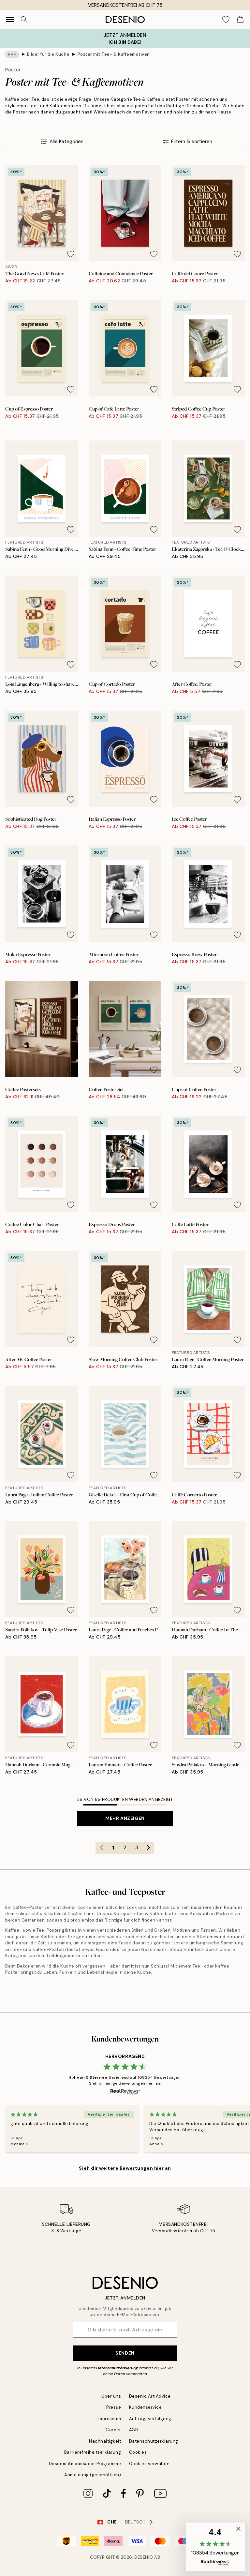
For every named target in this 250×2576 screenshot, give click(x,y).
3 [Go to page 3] (136, 1847)
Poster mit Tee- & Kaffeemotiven (114, 54)
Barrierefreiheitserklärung (92, 2452)
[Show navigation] (10, 19)
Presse (113, 2407)
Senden (124, 2353)
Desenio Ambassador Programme (85, 2463)
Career (113, 2430)
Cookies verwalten (149, 2463)
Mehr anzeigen (124, 1818)
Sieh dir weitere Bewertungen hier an (125, 2168)
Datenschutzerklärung (117, 2368)
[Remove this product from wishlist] (70, 254)
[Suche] (24, 19)
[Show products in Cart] (240, 19)
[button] (215, 2547)
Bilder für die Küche (48, 54)
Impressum (109, 2418)
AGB (133, 2430)
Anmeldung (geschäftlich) (92, 2475)
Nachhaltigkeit (105, 2441)
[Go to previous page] (101, 1848)
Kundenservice (145, 2407)
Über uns (111, 2396)
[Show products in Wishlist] (226, 19)
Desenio (143, 2557)
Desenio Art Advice (150, 2396)
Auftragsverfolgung (150, 2418)
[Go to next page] (148, 1848)
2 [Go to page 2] (125, 1847)
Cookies (138, 2452)
